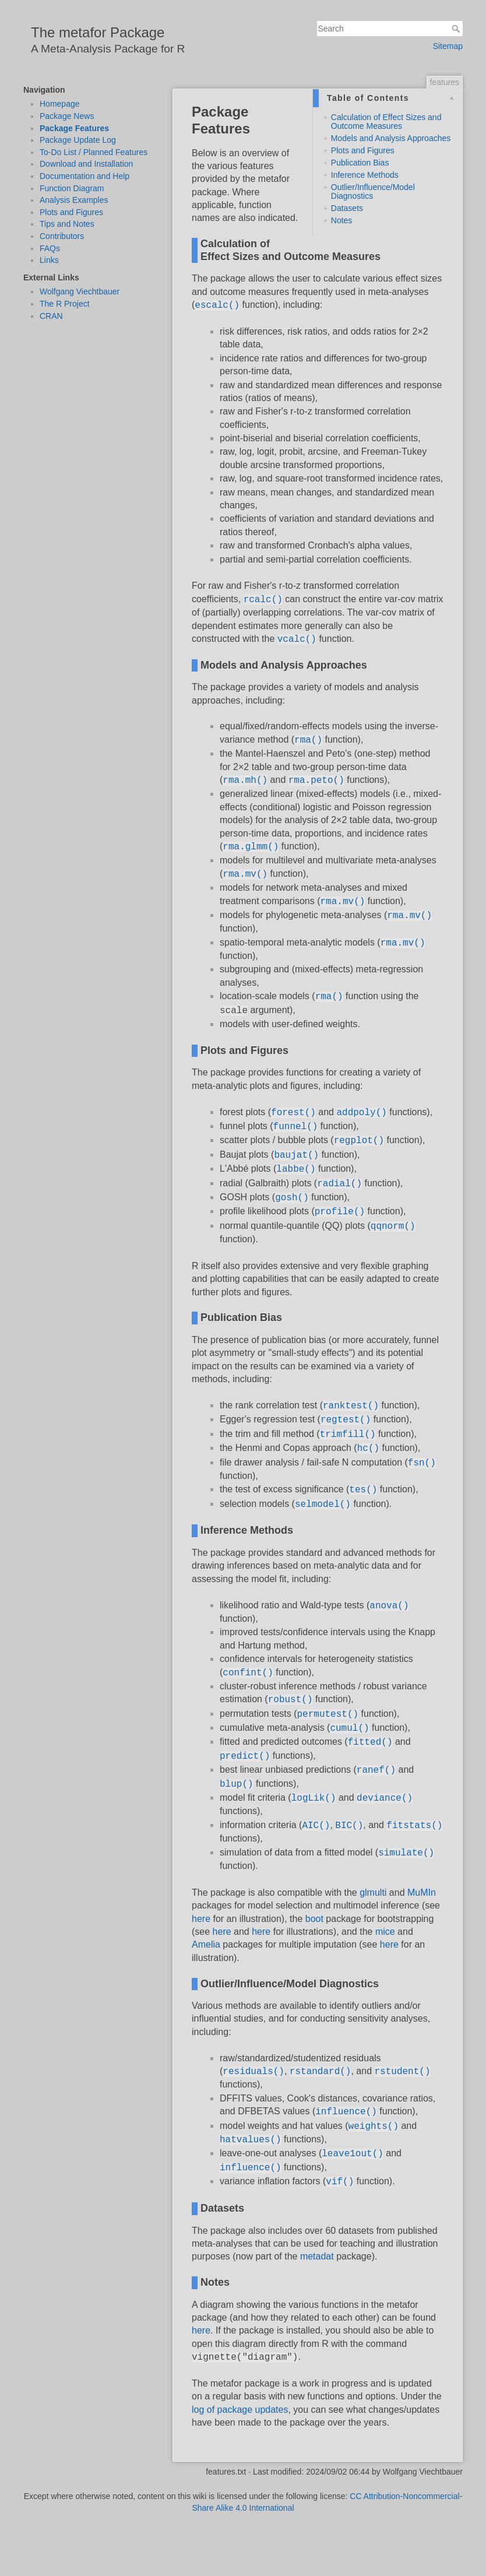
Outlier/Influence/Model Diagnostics (373, 191)
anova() (388, 1606)
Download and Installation (86, 163)
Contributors (62, 236)
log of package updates (240, 2410)
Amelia (206, 1944)
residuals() (253, 2072)
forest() (293, 1113)
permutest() (328, 1714)
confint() (248, 1673)
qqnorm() (393, 1226)
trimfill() (348, 1434)
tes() (363, 1490)
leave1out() (352, 2154)
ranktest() (351, 1406)
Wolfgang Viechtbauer (79, 291)
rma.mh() (245, 780)
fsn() (422, 1463)
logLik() (313, 1798)
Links (49, 260)
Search (457, 28)
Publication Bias (360, 162)
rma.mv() (245, 874)
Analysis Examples (74, 200)
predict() (245, 1756)
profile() (340, 1212)
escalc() (217, 305)
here (201, 1919)
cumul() (349, 1728)
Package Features (74, 128)
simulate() (406, 1853)
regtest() (346, 1420)
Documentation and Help (84, 176)
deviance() (385, 1798)
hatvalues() (250, 2140)
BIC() (349, 1826)
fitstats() (414, 1826)
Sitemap (448, 46)
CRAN (51, 316)
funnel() (295, 1127)
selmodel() (323, 1504)
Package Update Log (78, 140)
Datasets (347, 208)
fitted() (370, 1742)
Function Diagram (72, 188)
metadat (317, 2256)
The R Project (65, 303)
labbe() (295, 1169)
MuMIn (421, 1892)
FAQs (50, 248)
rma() (308, 740)
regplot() (359, 1141)
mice (385, 1932)
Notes (342, 220)
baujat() (296, 1155)
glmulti (373, 1892)
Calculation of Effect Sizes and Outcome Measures (386, 122)
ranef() (376, 1770)
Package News (67, 116)
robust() (290, 1700)
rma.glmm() (251, 847)
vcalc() (296, 639)
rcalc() (263, 600)
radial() (339, 1184)
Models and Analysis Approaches (390, 138)
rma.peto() (316, 780)
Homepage (60, 103)
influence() (346, 2112)
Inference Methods (365, 175)
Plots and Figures (71, 212)
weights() (373, 2126)
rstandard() (320, 2072)
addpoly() (361, 1113)
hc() (368, 1448)
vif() (340, 2182)
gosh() (292, 1198)
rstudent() (403, 2072)
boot (314, 1919)
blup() (236, 1784)
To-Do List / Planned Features (93, 152)
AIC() (316, 1826)
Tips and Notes (67, 224)
